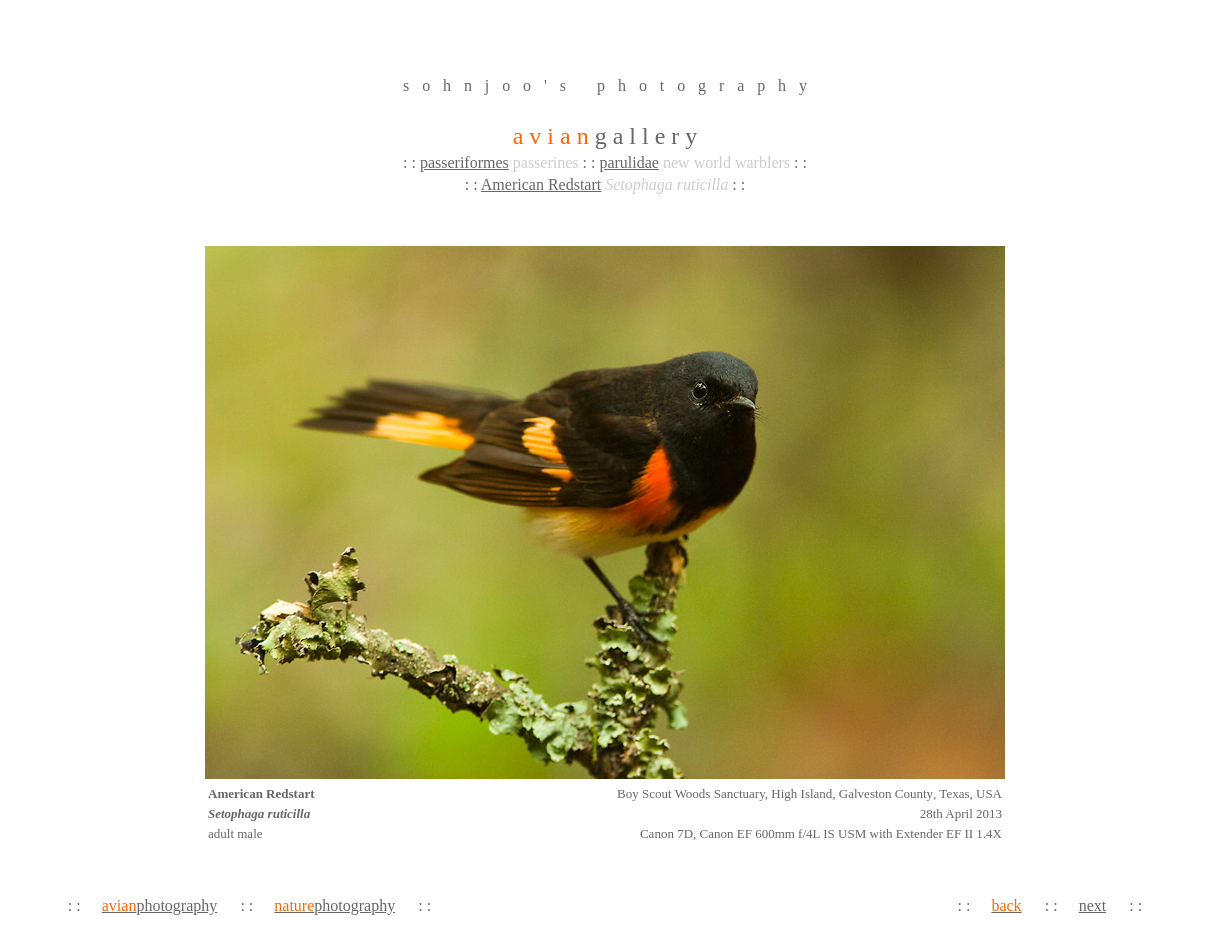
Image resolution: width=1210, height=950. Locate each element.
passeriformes (464, 162)
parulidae (629, 162)
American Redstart (541, 184)
